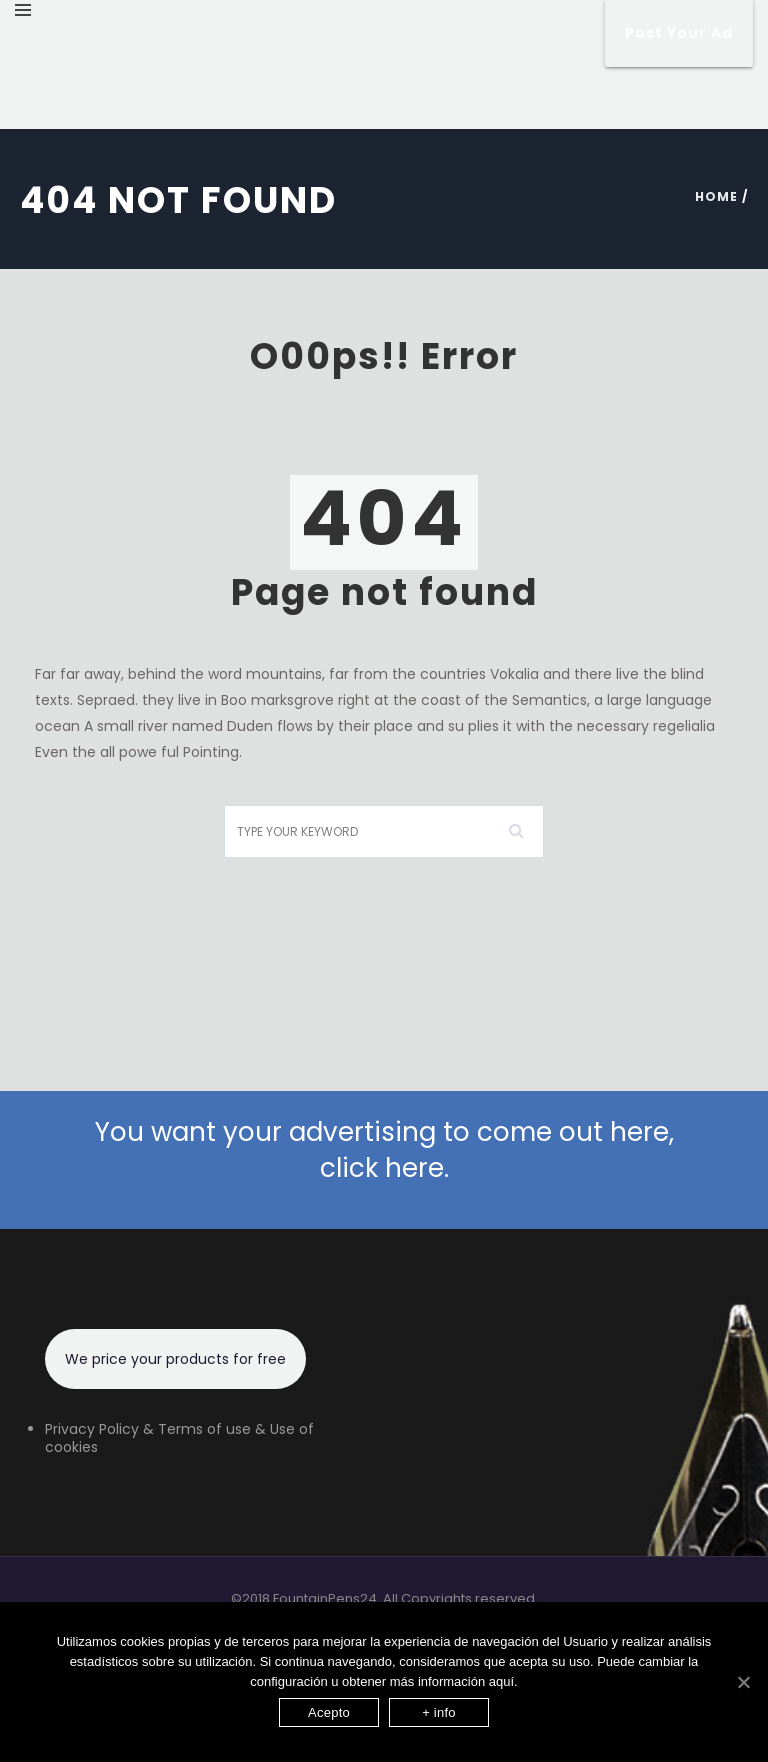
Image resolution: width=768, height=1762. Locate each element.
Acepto (329, 1712)
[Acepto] (743, 1682)
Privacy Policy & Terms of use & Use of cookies (179, 1438)
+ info (439, 1712)
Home (716, 196)
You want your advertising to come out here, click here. (384, 1150)
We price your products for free (175, 1359)
